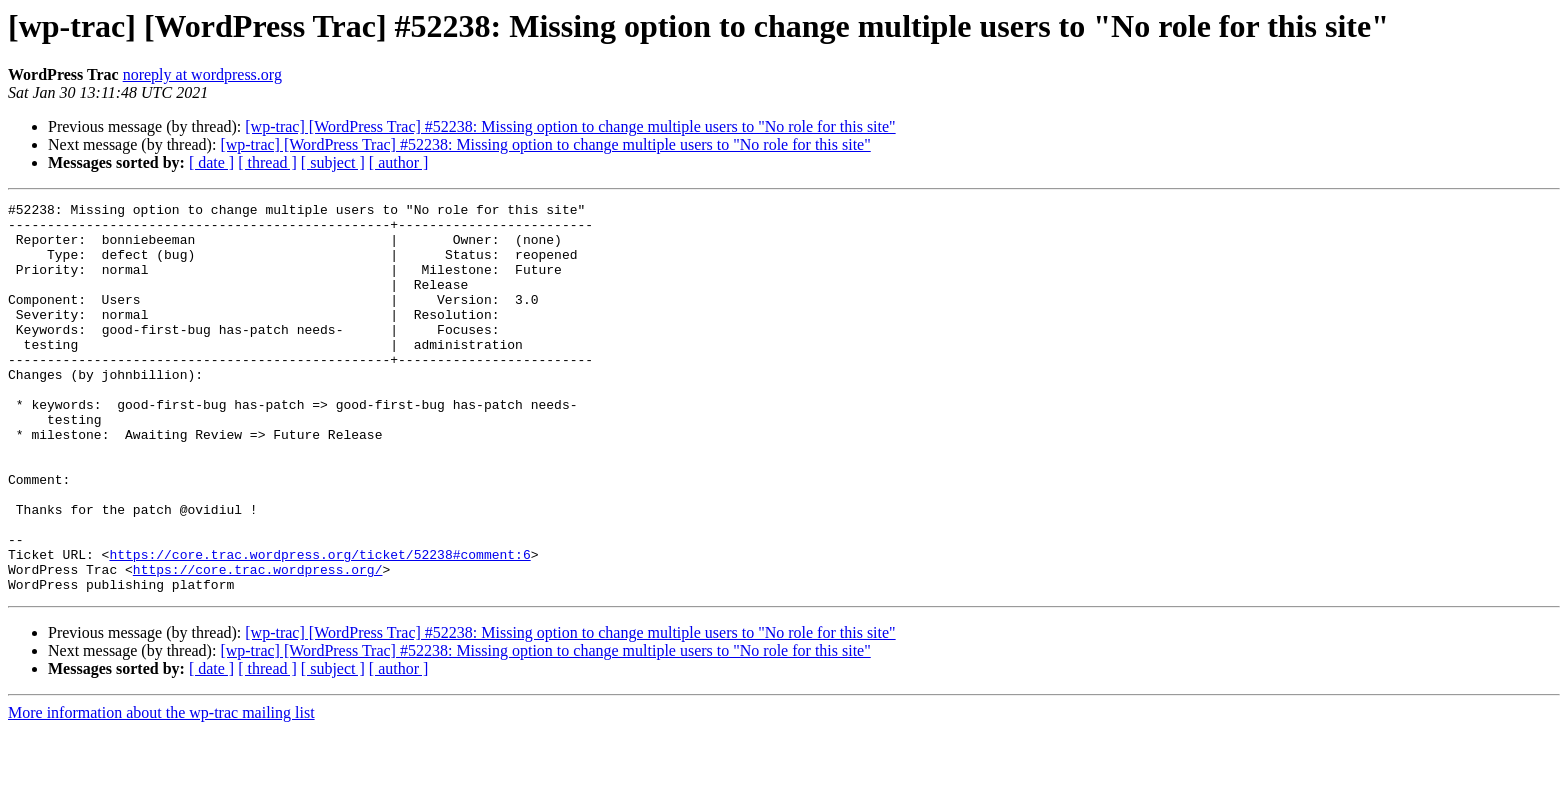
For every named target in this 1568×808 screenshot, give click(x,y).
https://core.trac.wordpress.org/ (258, 644)
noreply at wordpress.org (202, 74)
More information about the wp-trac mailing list (161, 790)
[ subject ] (333, 162)
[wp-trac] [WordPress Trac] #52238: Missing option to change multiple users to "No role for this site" (570, 126)
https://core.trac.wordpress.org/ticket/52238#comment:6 (319, 626)
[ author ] (399, 162)
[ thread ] (267, 162)
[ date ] (211, 162)
